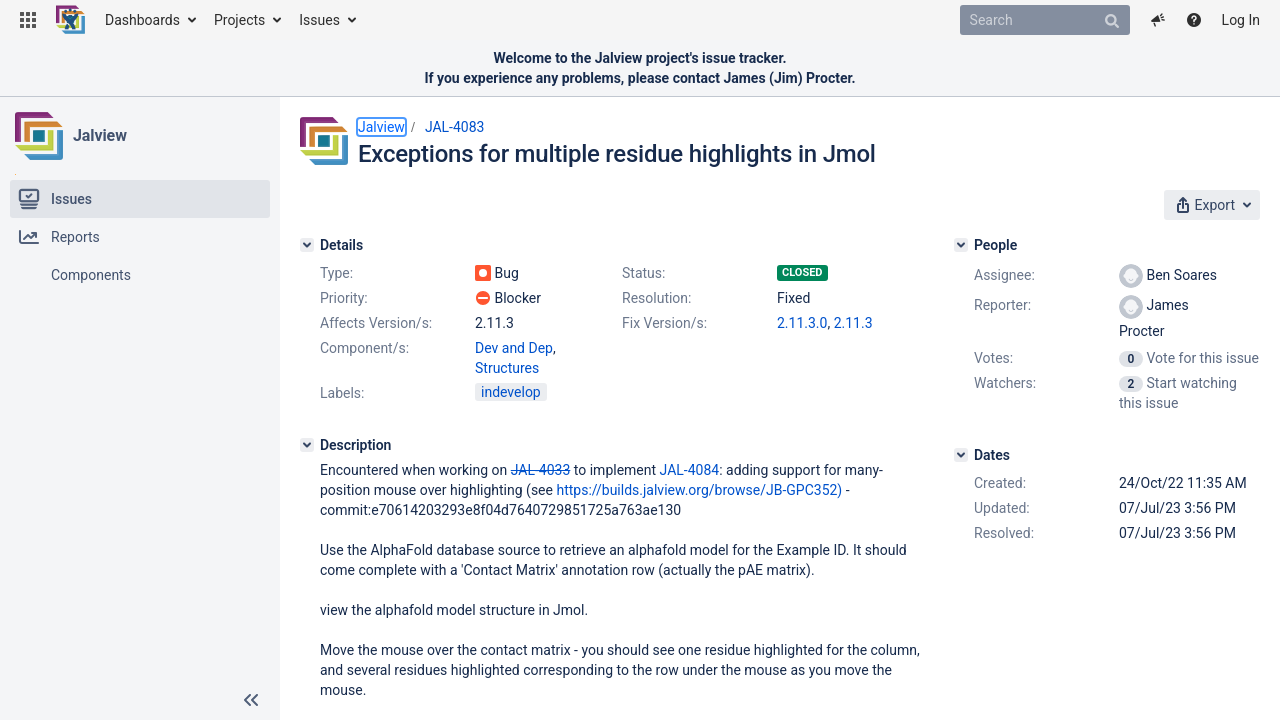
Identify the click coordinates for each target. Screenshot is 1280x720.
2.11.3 (853, 323)
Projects (239, 20)
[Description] (307, 445)
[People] (961, 245)
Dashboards (142, 20)
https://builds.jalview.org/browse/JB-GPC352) (699, 490)
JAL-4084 (690, 470)
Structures (507, 368)
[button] (28, 20)
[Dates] (961, 455)
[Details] (307, 245)
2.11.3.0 (802, 323)
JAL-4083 (455, 127)
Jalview (100, 135)
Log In (1241, 20)
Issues (319, 20)
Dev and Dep (514, 348)
